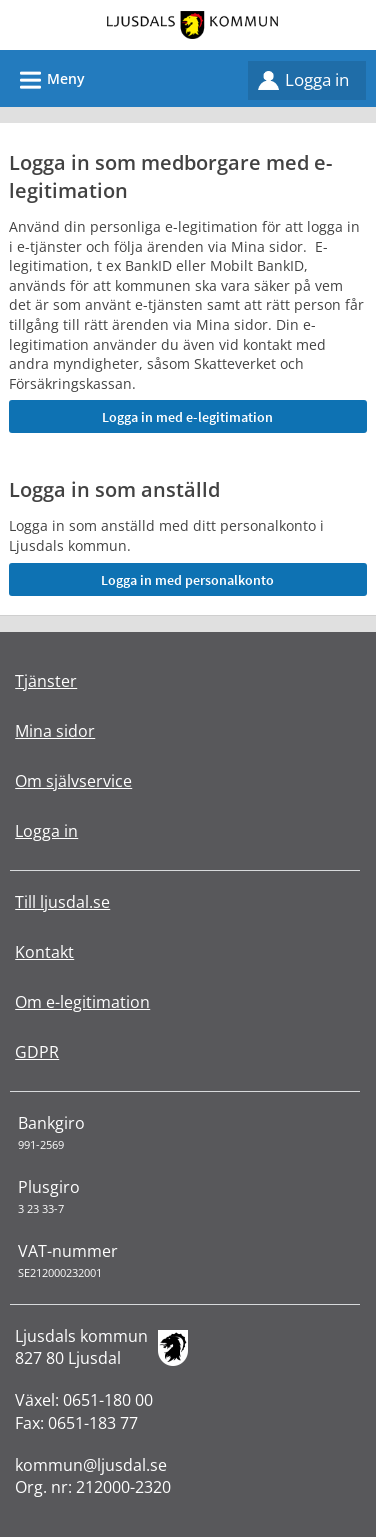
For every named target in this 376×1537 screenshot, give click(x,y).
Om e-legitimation (82, 1002)
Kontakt (44, 952)
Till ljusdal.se (62, 902)
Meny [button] (46, 77)
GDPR (37, 1052)
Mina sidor (55, 731)
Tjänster (46, 681)
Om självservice (73, 781)
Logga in (317, 79)
